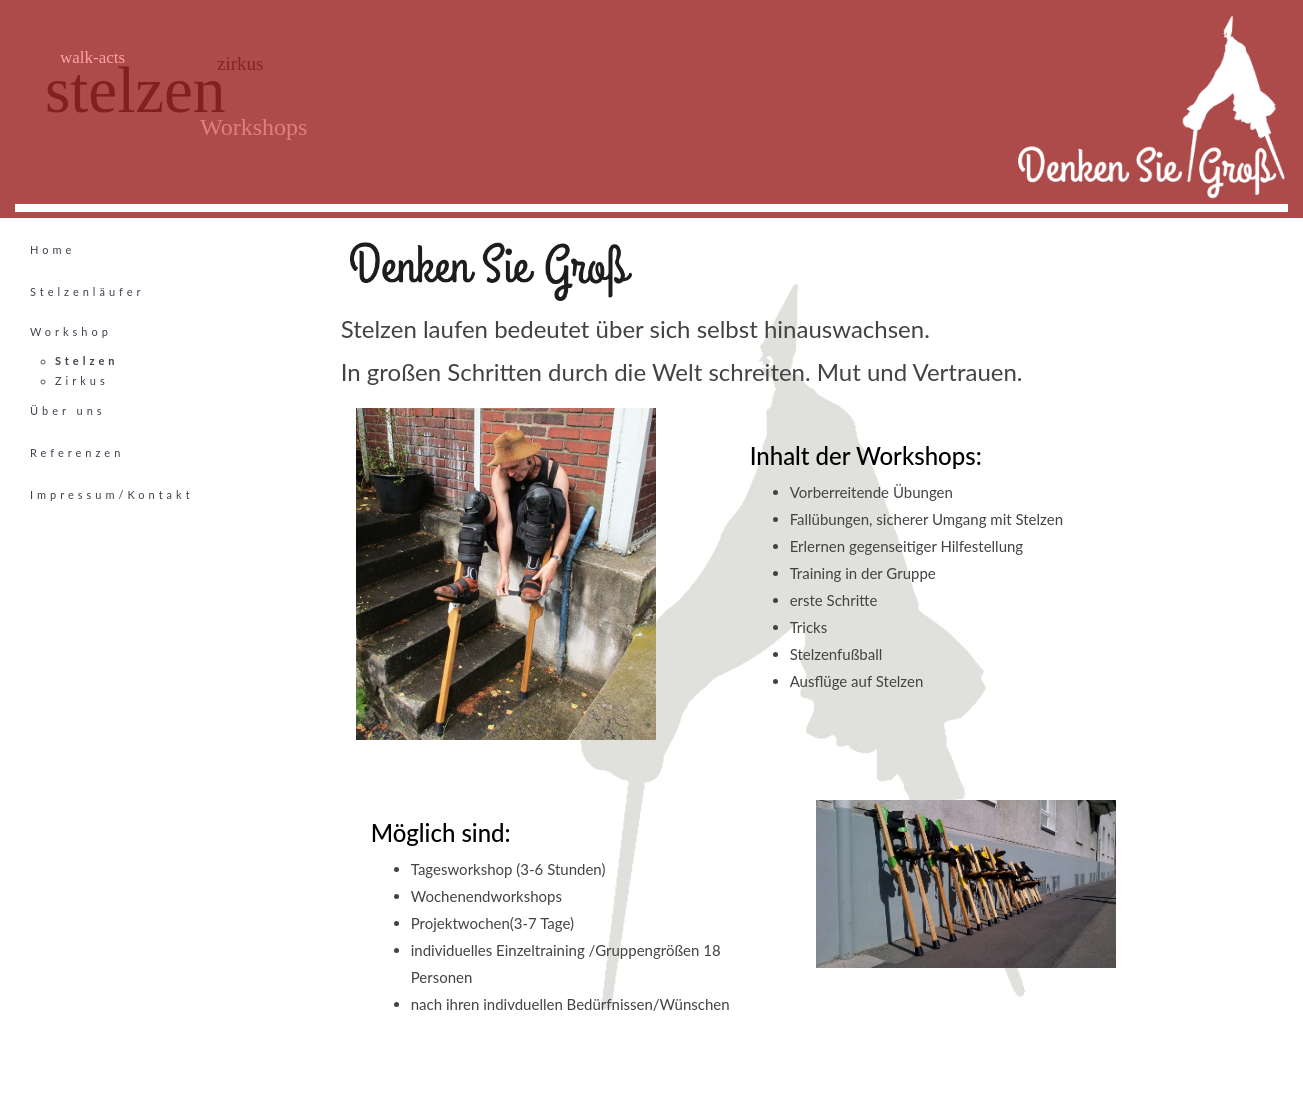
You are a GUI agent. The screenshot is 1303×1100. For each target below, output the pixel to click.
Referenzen (77, 452)
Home (52, 249)
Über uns (68, 410)
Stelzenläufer (87, 291)
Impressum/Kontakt (112, 494)
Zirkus (82, 380)
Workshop (71, 331)
